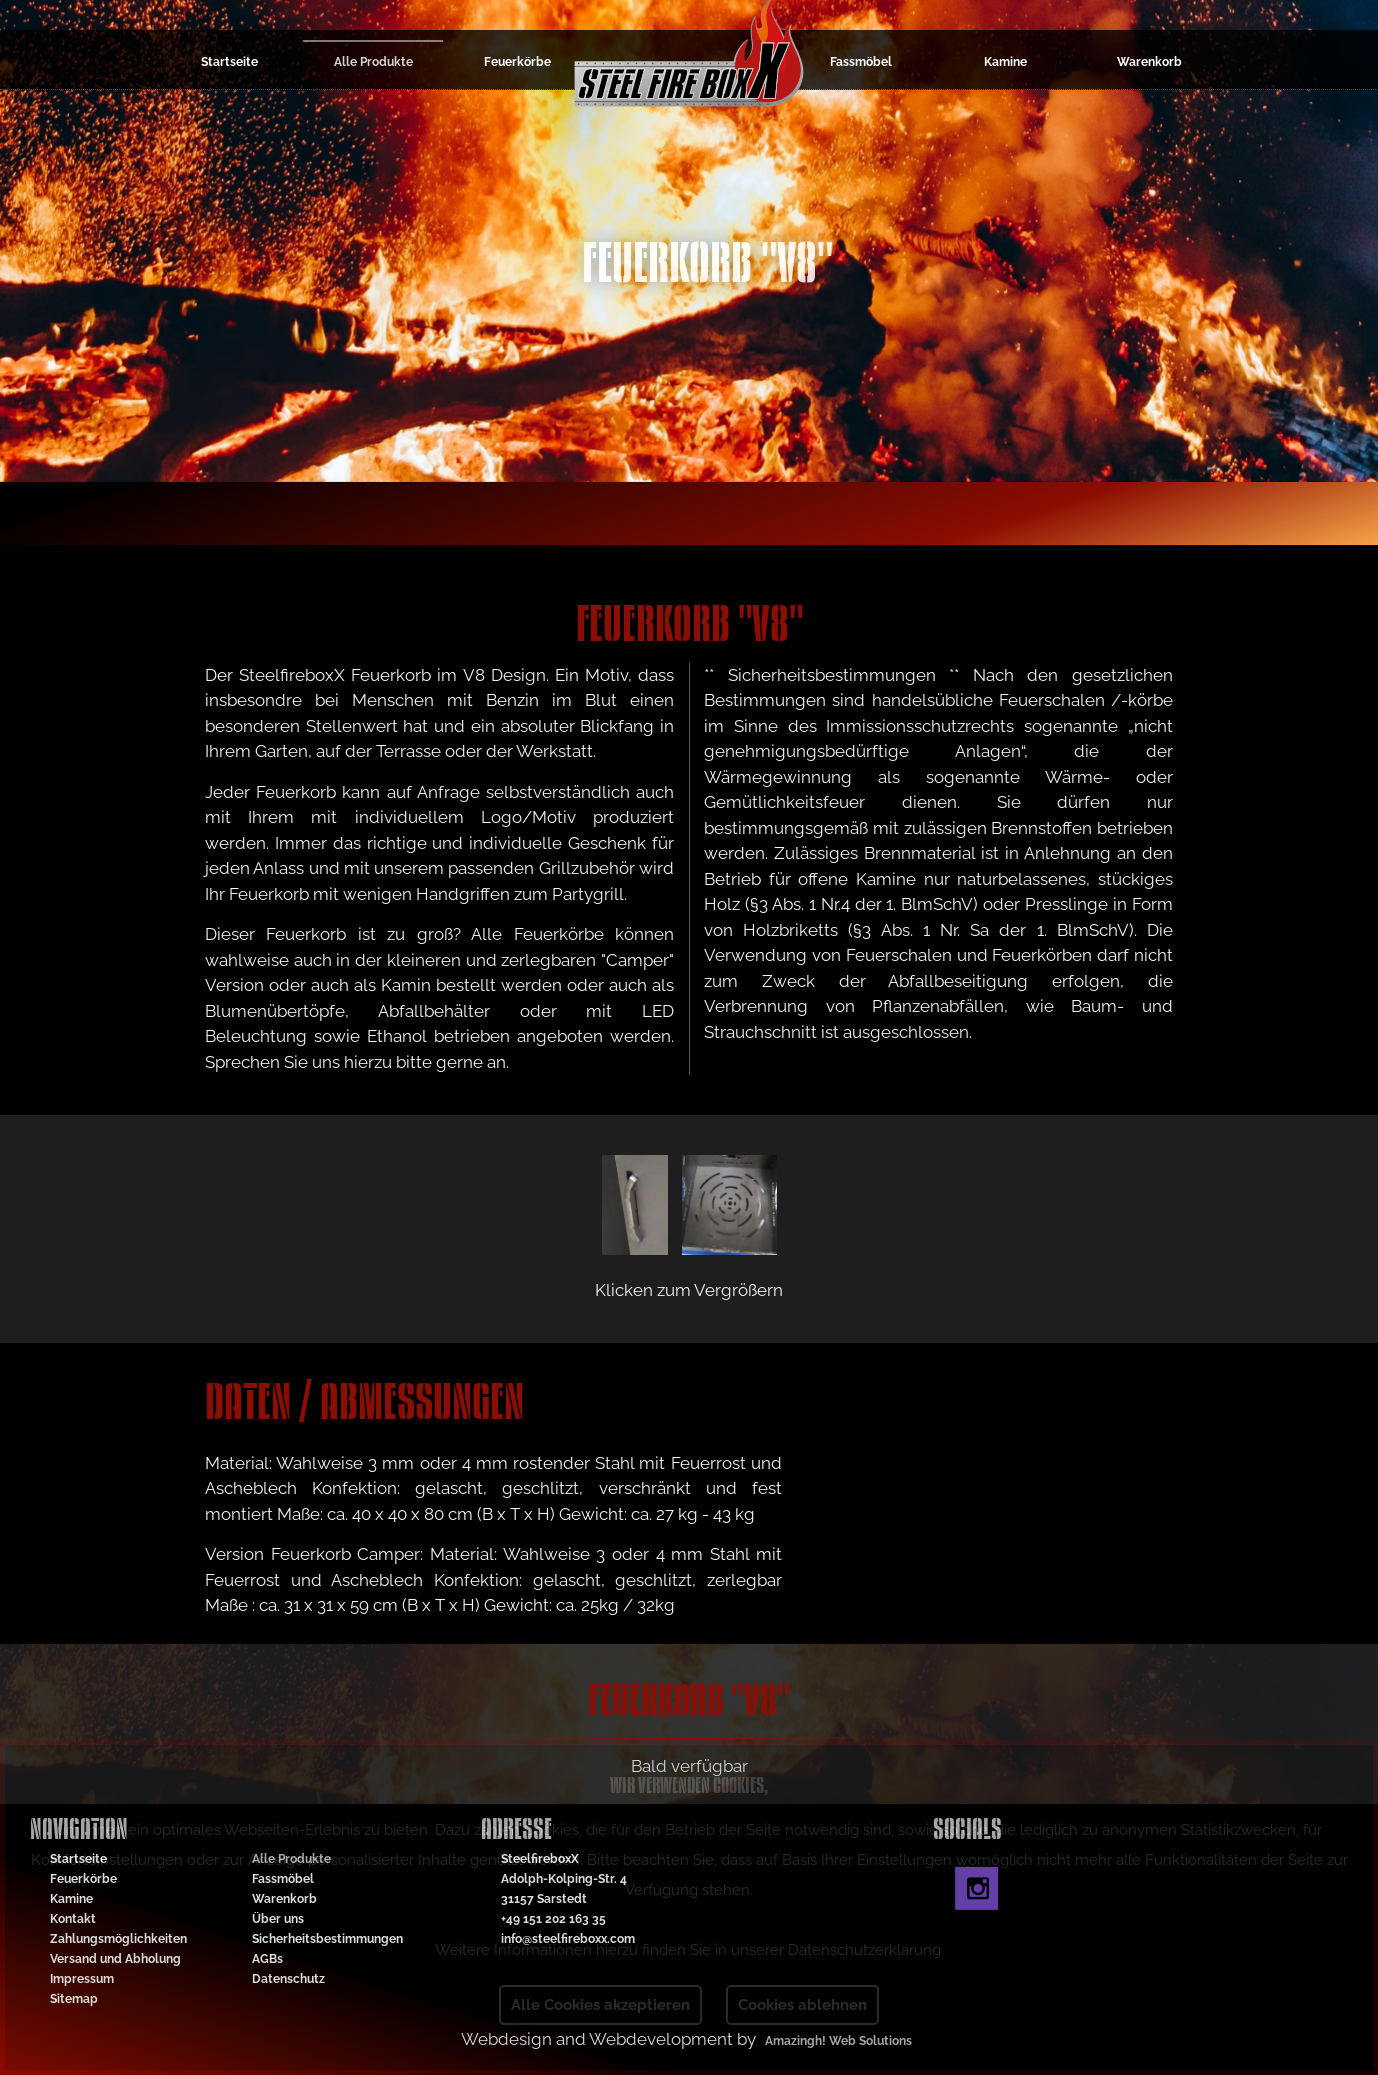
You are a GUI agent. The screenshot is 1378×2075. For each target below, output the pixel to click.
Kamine (1005, 62)
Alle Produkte (373, 62)
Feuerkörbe (517, 62)
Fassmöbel (861, 62)
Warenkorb (1149, 62)
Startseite (229, 62)
